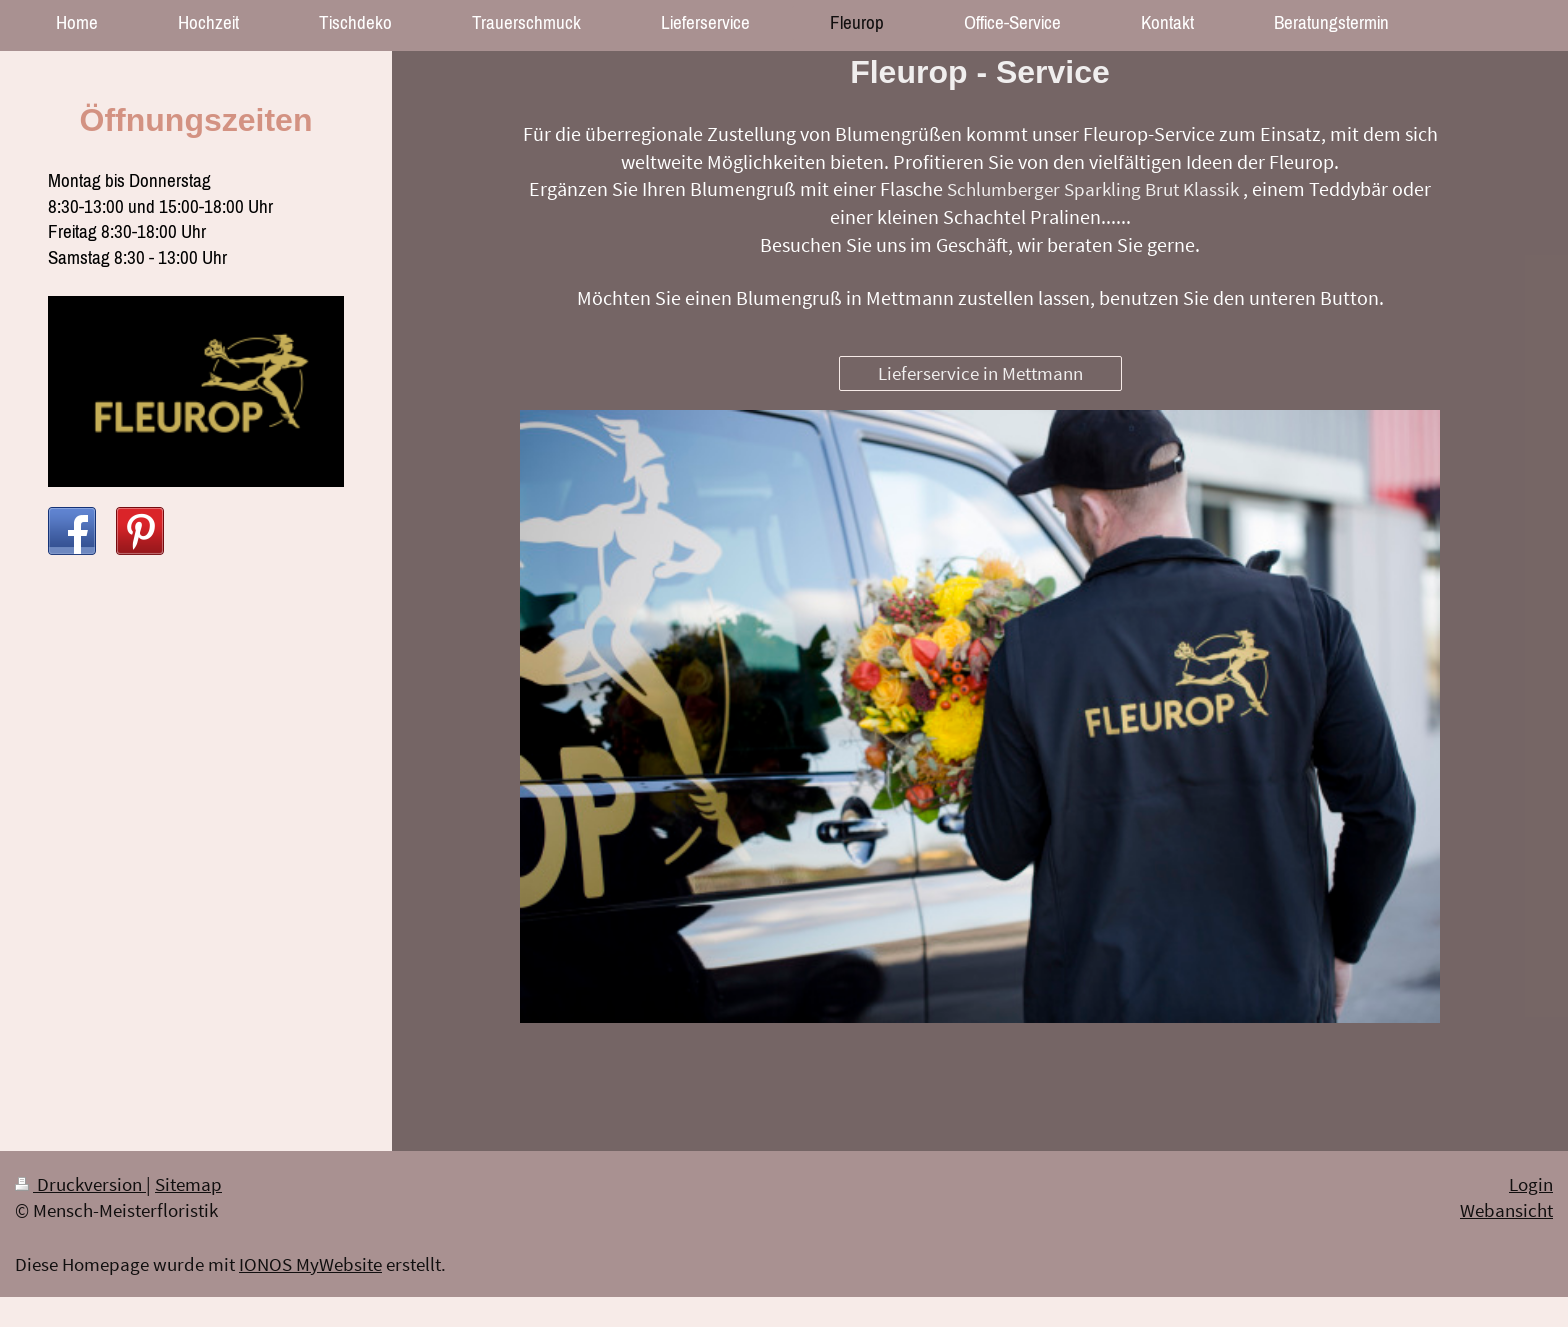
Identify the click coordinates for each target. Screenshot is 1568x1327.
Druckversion (80, 1184)
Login (1531, 1184)
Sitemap (188, 1184)
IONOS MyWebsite (310, 1264)
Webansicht (1506, 1210)
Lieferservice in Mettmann (980, 373)
